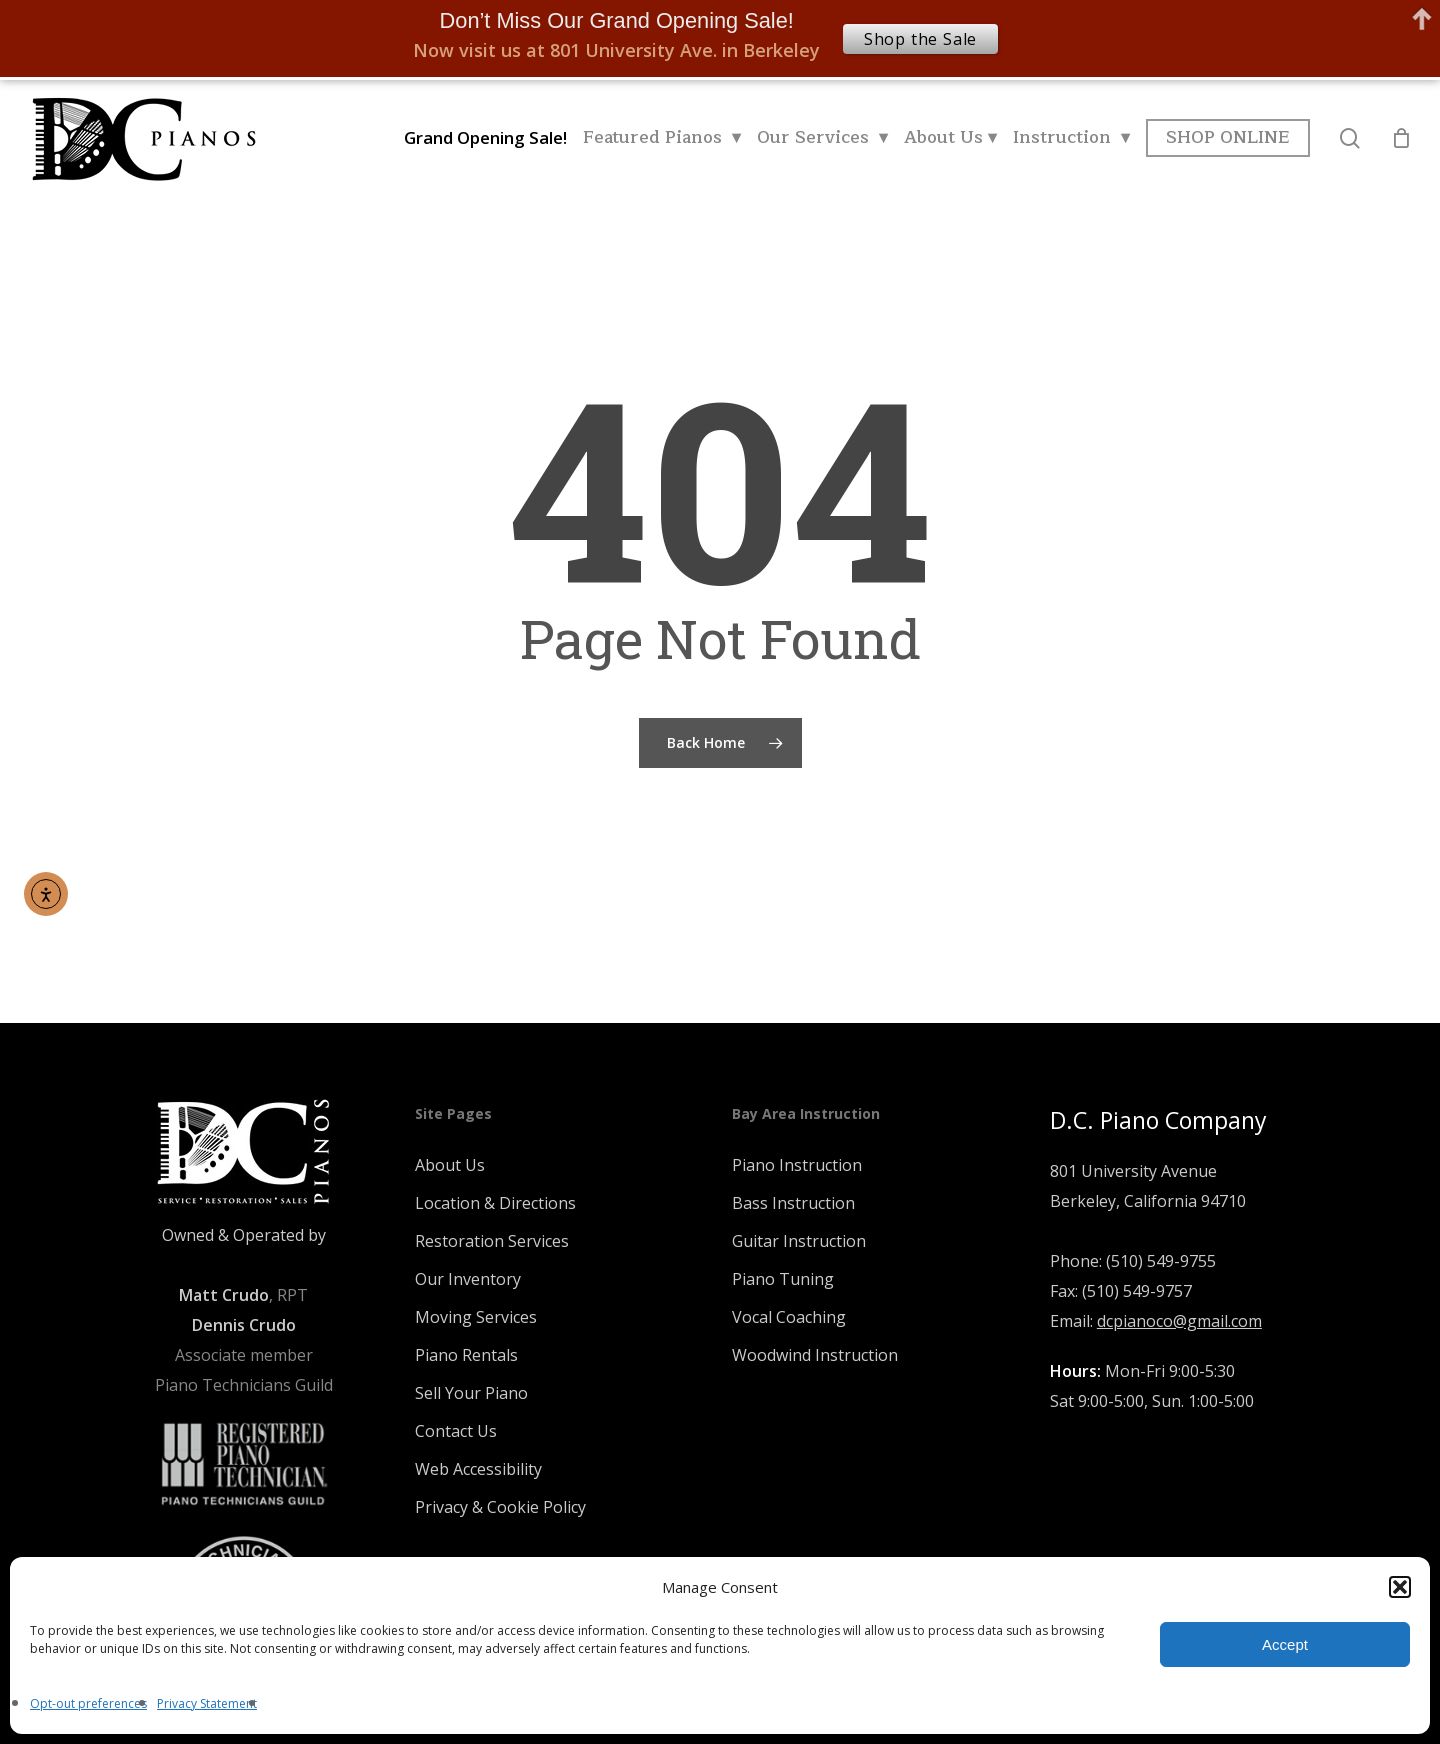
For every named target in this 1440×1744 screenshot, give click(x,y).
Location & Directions (495, 1203)
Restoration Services (492, 1241)
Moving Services (476, 1317)
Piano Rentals (466, 1355)
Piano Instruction (797, 1165)
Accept (1285, 1644)
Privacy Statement (207, 1703)
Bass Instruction (793, 1203)
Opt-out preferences (88, 1703)
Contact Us (456, 1431)
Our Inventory (468, 1279)
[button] (1400, 1587)
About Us (450, 1165)
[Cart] (1401, 138)
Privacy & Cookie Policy (500, 1507)
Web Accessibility (478, 1469)
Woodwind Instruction (815, 1355)
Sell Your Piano (471, 1393)
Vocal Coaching (789, 1317)
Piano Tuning (783, 1279)
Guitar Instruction (799, 1241)
